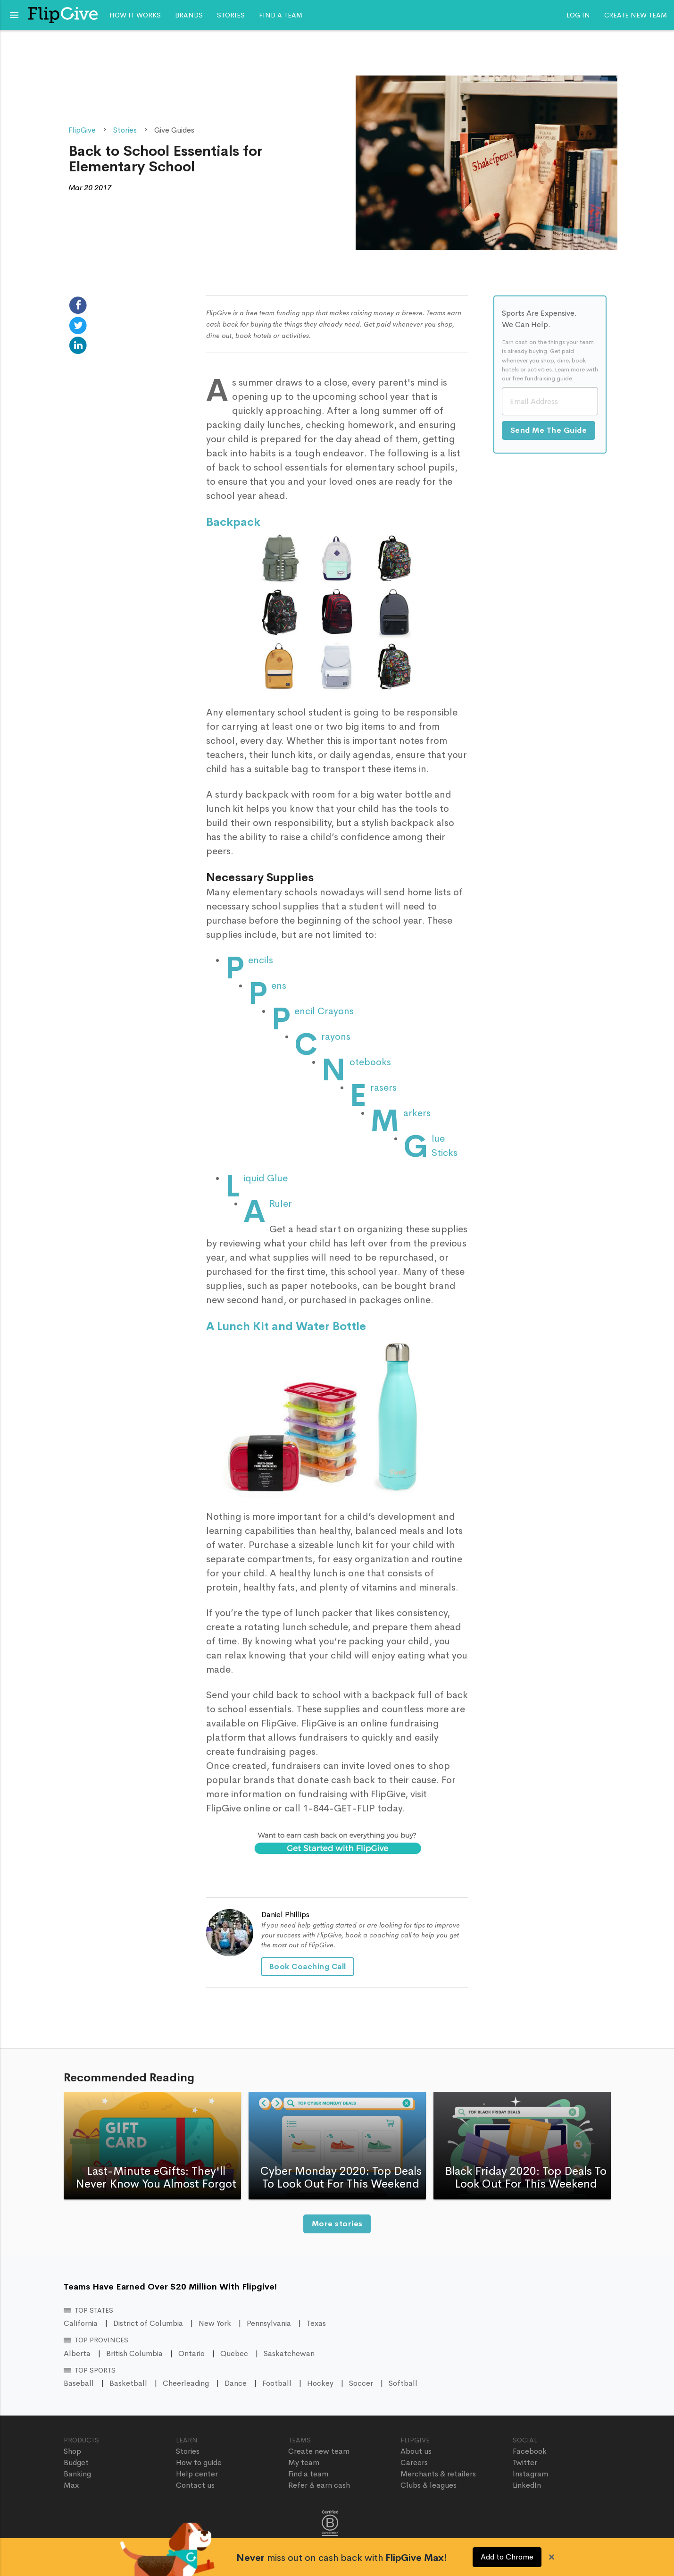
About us (416, 2451)
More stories (337, 2224)
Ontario (191, 2353)
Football (276, 2383)
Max (71, 2485)
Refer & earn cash (319, 2485)
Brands (189, 15)
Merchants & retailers (438, 2474)
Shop (72, 2451)
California (81, 2323)
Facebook (530, 2451)
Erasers (383, 1088)
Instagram (530, 2474)
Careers (414, 2462)
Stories (231, 15)
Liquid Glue (265, 1178)
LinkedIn (527, 2485)
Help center (197, 2474)
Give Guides (174, 130)
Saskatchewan (289, 2353)
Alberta (77, 2353)
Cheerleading (186, 2383)
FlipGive (82, 130)
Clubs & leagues (428, 2485)
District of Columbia (148, 2323)
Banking (77, 2474)
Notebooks (370, 1062)
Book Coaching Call (307, 1966)
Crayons (335, 1037)
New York (215, 2323)
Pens (278, 986)
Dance (236, 2383)
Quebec (234, 2353)
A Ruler (280, 1204)
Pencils (260, 960)
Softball (403, 2383)
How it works (135, 15)
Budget (76, 2462)
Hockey (320, 2383)
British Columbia (134, 2353)
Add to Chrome (507, 2557)
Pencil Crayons (324, 1011)
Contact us (195, 2485)
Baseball (79, 2383)
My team (303, 2462)
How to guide (199, 2462)
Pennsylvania (269, 2323)
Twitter (525, 2462)
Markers (417, 1113)
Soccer (361, 2383)
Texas (316, 2323)
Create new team (635, 15)
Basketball (128, 2383)
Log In (578, 15)
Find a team (280, 15)
